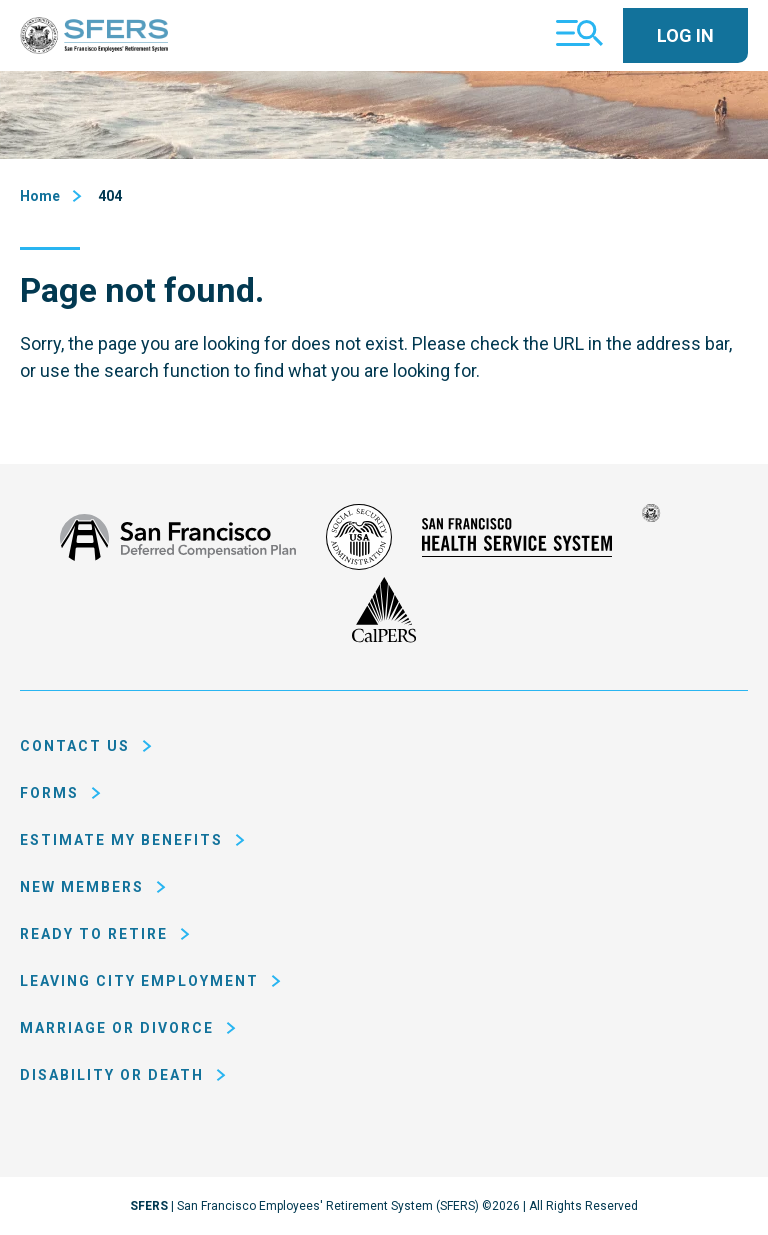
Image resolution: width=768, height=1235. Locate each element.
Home (40, 196)
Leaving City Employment (139, 981)
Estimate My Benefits (121, 840)
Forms (49, 793)
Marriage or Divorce (117, 1028)
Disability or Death (112, 1075)
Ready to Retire (94, 934)
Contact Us (75, 746)
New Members (82, 887)
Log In (685, 35)
